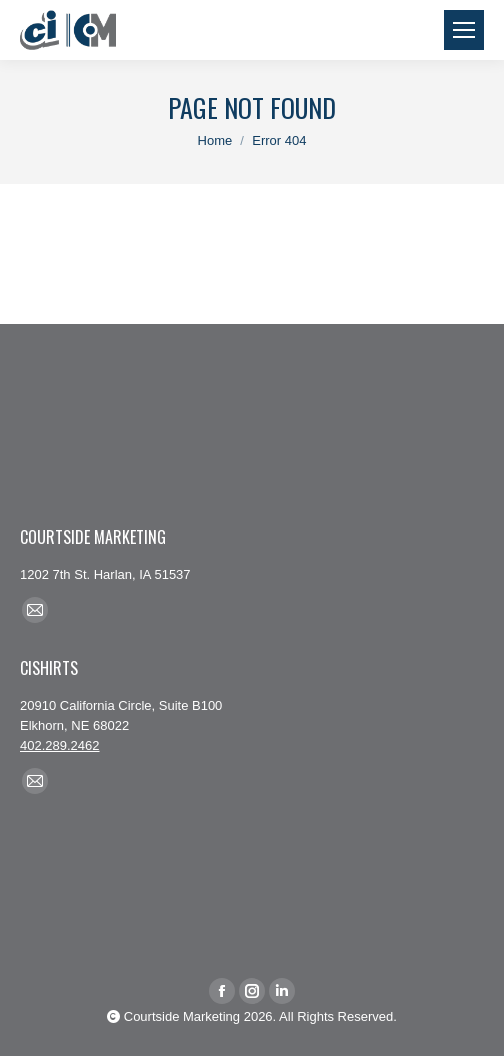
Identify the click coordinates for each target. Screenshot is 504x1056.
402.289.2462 (60, 745)
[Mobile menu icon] (464, 30)
